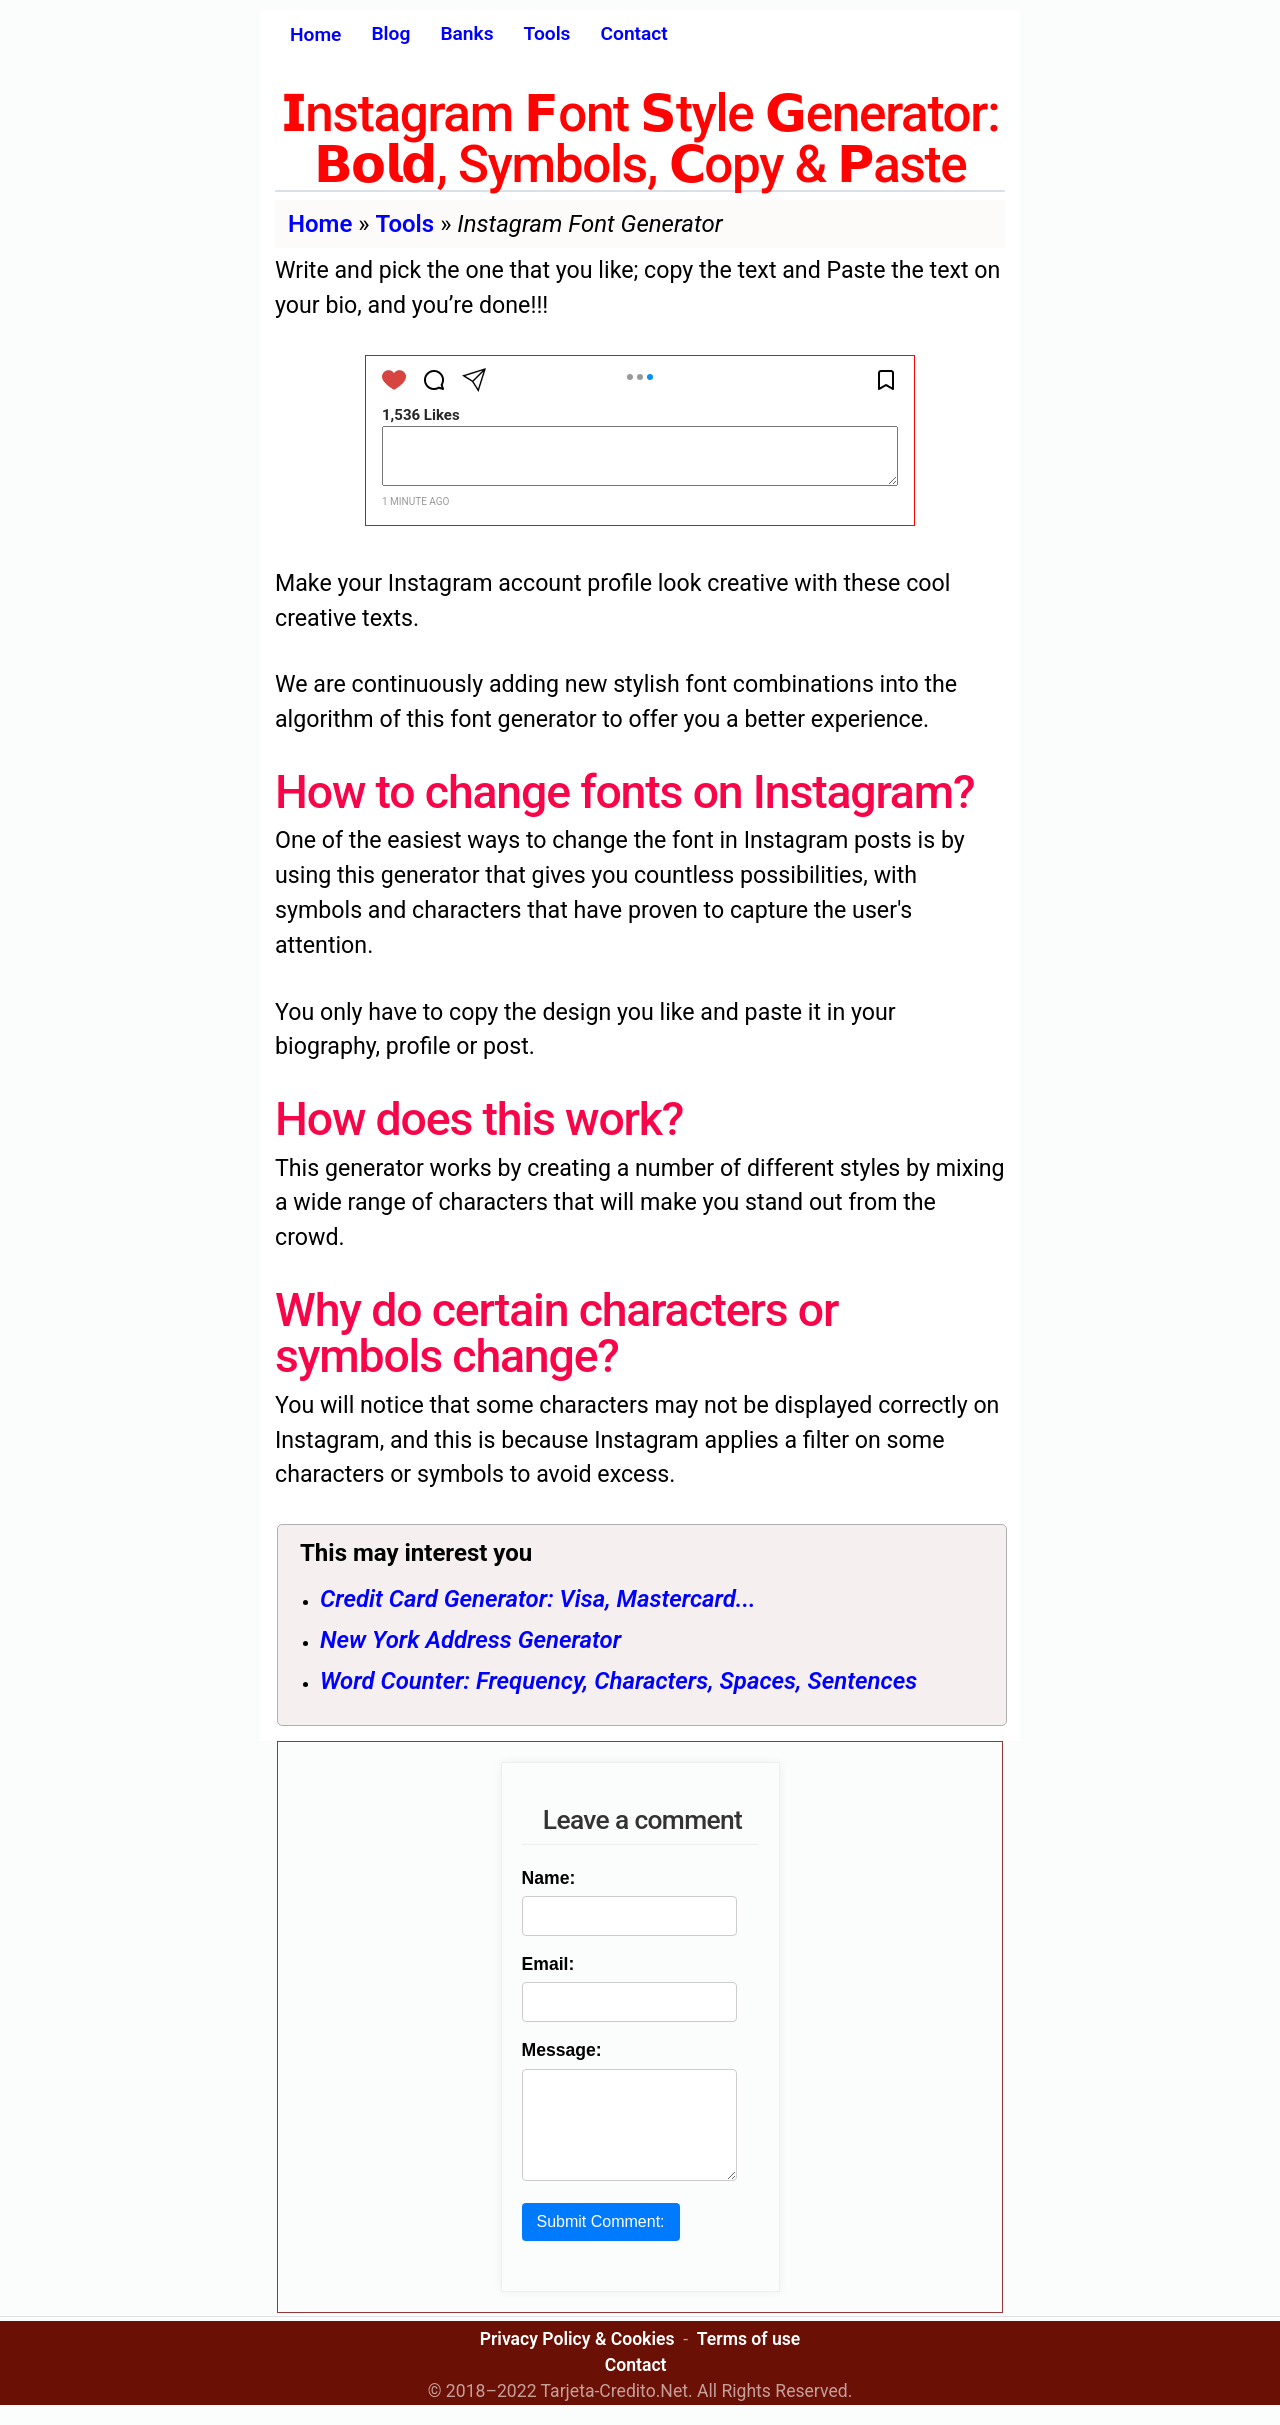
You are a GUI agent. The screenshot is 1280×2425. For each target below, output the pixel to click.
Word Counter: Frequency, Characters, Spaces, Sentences (618, 1681)
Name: (545, 1878)
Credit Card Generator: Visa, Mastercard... (538, 1599)
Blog (390, 33)
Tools (547, 33)
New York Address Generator (470, 1640)
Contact (633, 33)
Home (315, 34)
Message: (558, 2050)
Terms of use (748, 2359)
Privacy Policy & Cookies (577, 2359)
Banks (466, 33)
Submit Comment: (597, 2241)
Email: (544, 1964)
